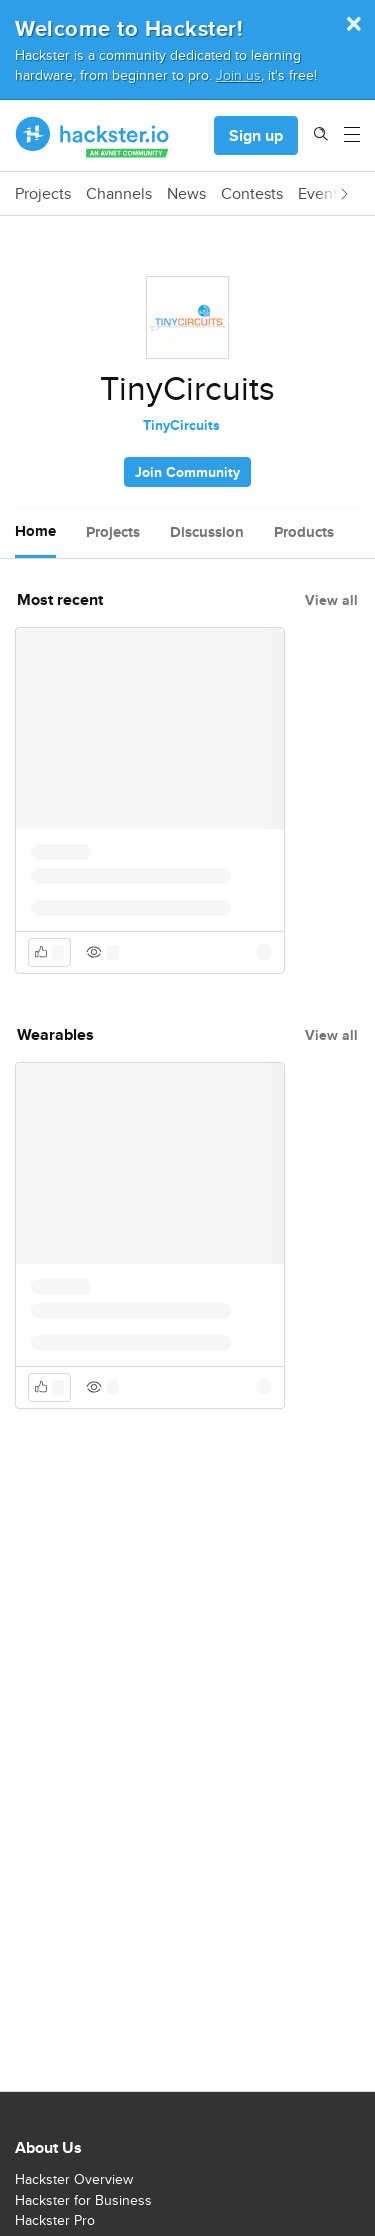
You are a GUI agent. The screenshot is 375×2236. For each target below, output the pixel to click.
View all (331, 600)
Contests (252, 194)
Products (304, 532)
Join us (238, 74)
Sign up (256, 135)
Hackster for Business (83, 2200)
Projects (43, 194)
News (186, 194)
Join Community (187, 472)
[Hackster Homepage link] (92, 136)
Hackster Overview (74, 2179)
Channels (119, 194)
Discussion (207, 532)
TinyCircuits (181, 425)
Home (35, 531)
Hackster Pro (55, 2220)
